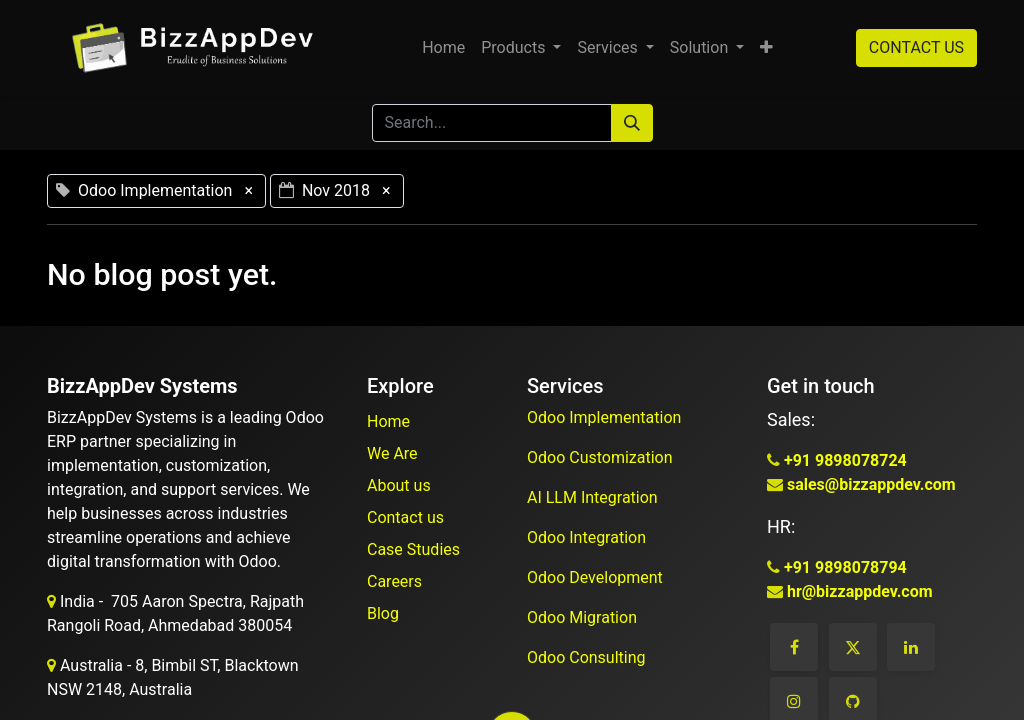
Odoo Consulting (588, 657)
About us (399, 485)
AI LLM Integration (592, 497)
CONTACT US (916, 47)
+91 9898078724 (843, 460)
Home (388, 421)
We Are (392, 453)
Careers (394, 581)
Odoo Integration (588, 537)
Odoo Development (597, 577)
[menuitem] (443, 48)
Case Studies (413, 549)
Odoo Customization (602, 457)
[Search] (632, 123)
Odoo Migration (582, 617)
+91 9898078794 (843, 567)
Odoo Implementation (606, 417)
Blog (383, 613)
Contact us (405, 517)
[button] (766, 48)
